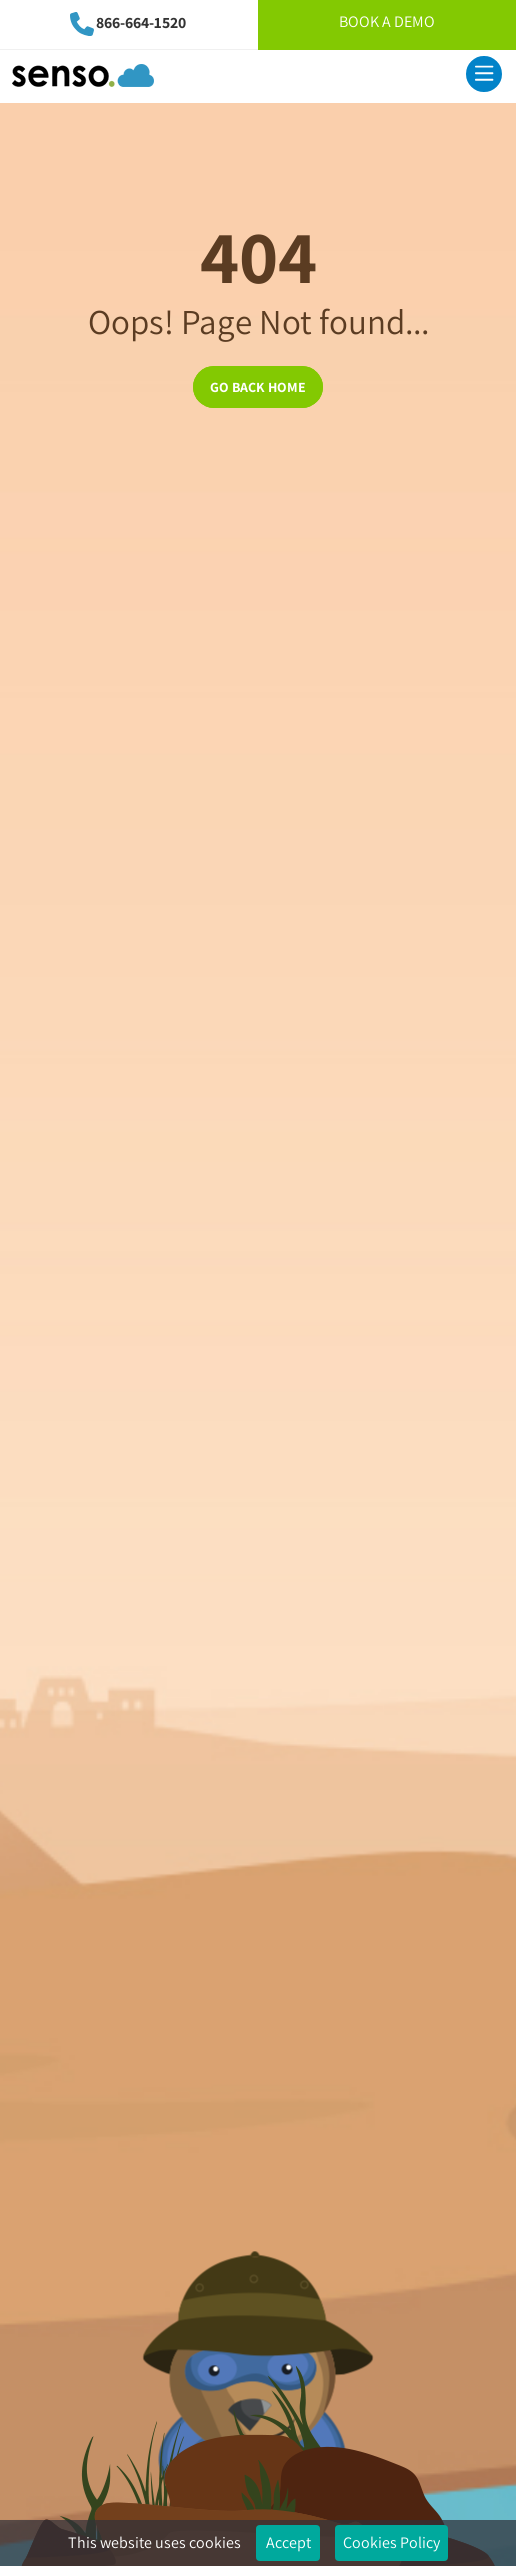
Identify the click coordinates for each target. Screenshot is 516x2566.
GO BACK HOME (258, 387)
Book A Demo (387, 21)
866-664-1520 (141, 22)
